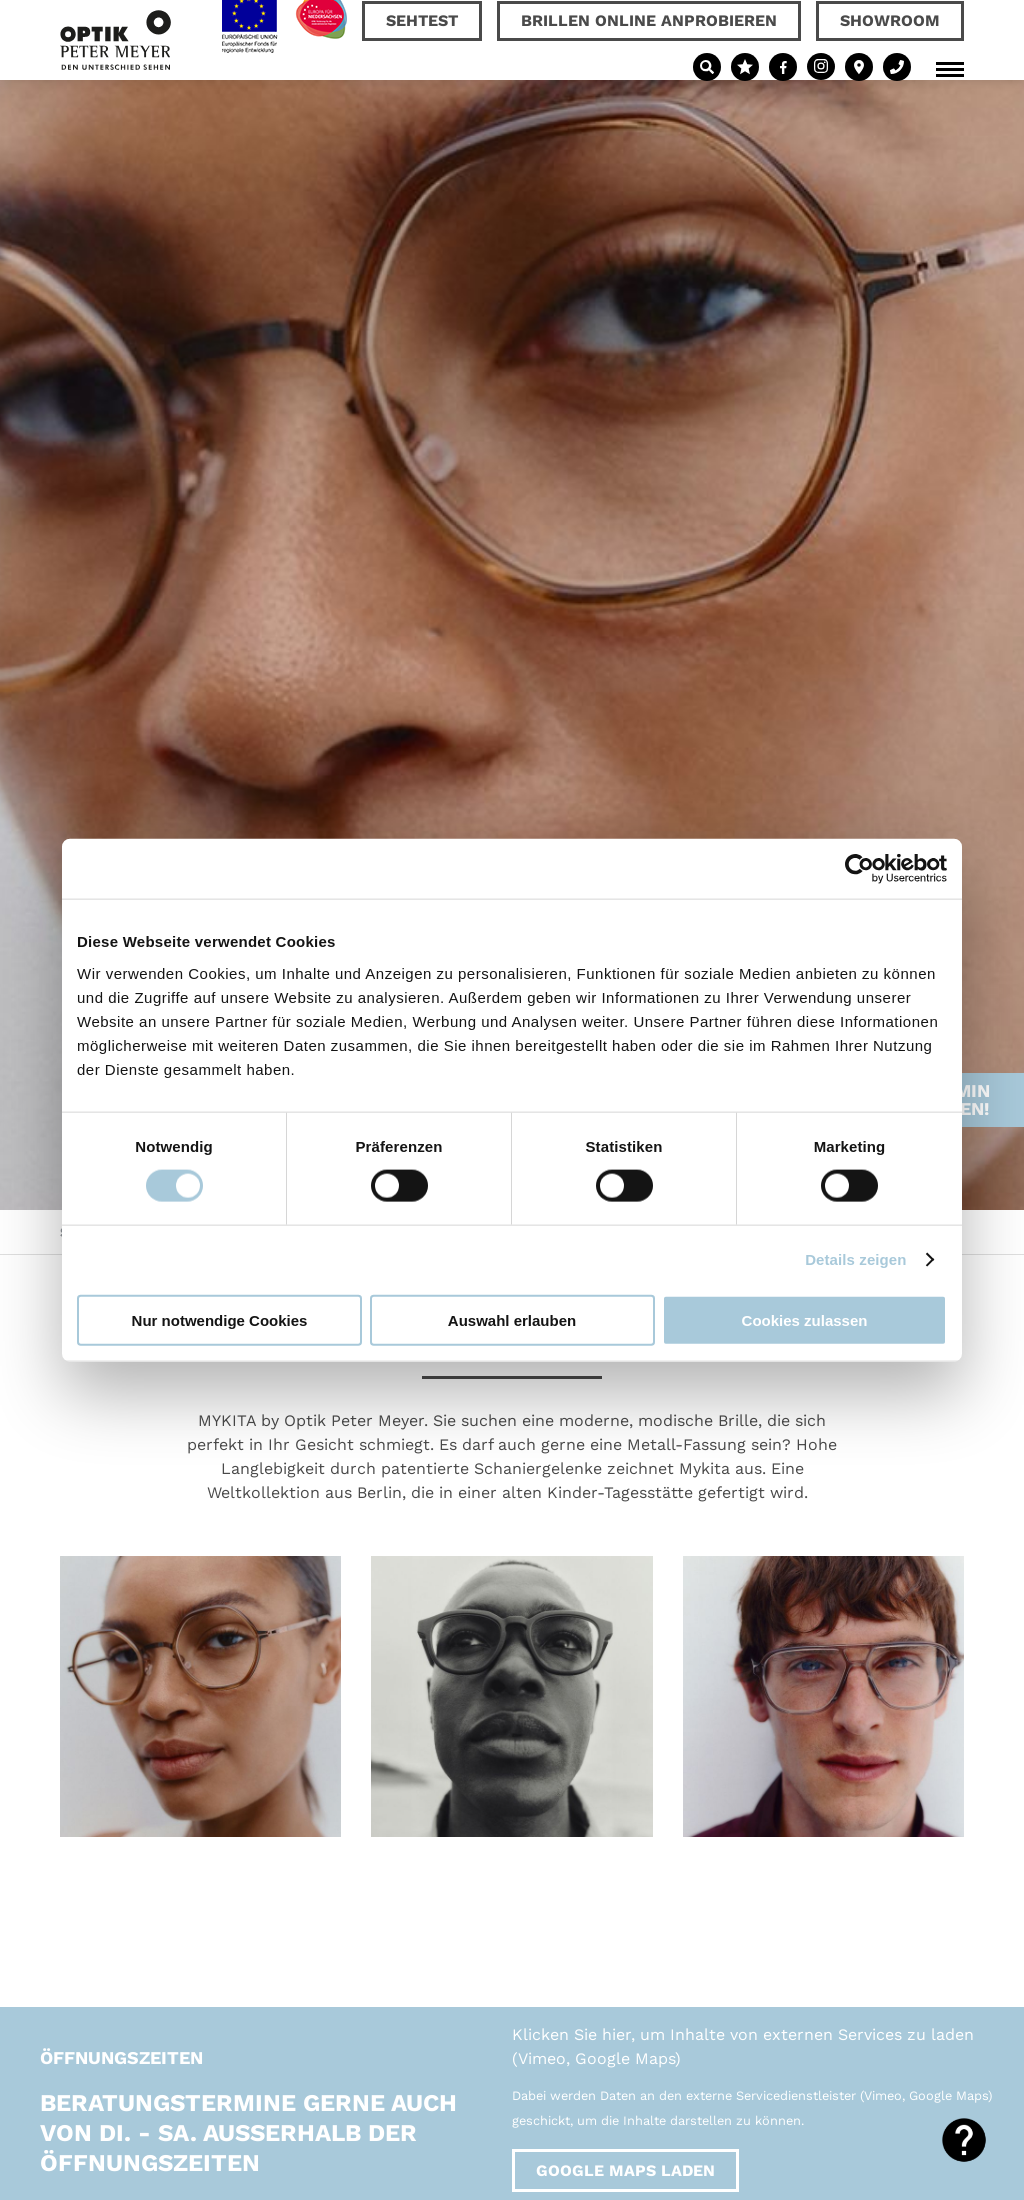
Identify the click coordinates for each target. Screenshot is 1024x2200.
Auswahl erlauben (512, 1319)
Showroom (890, 20)
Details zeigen (855, 1259)
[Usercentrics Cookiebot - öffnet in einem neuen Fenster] (859, 869)
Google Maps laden (625, 2170)
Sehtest (422, 20)
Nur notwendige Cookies (220, 1319)
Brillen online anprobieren (649, 20)
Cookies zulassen (805, 1319)
